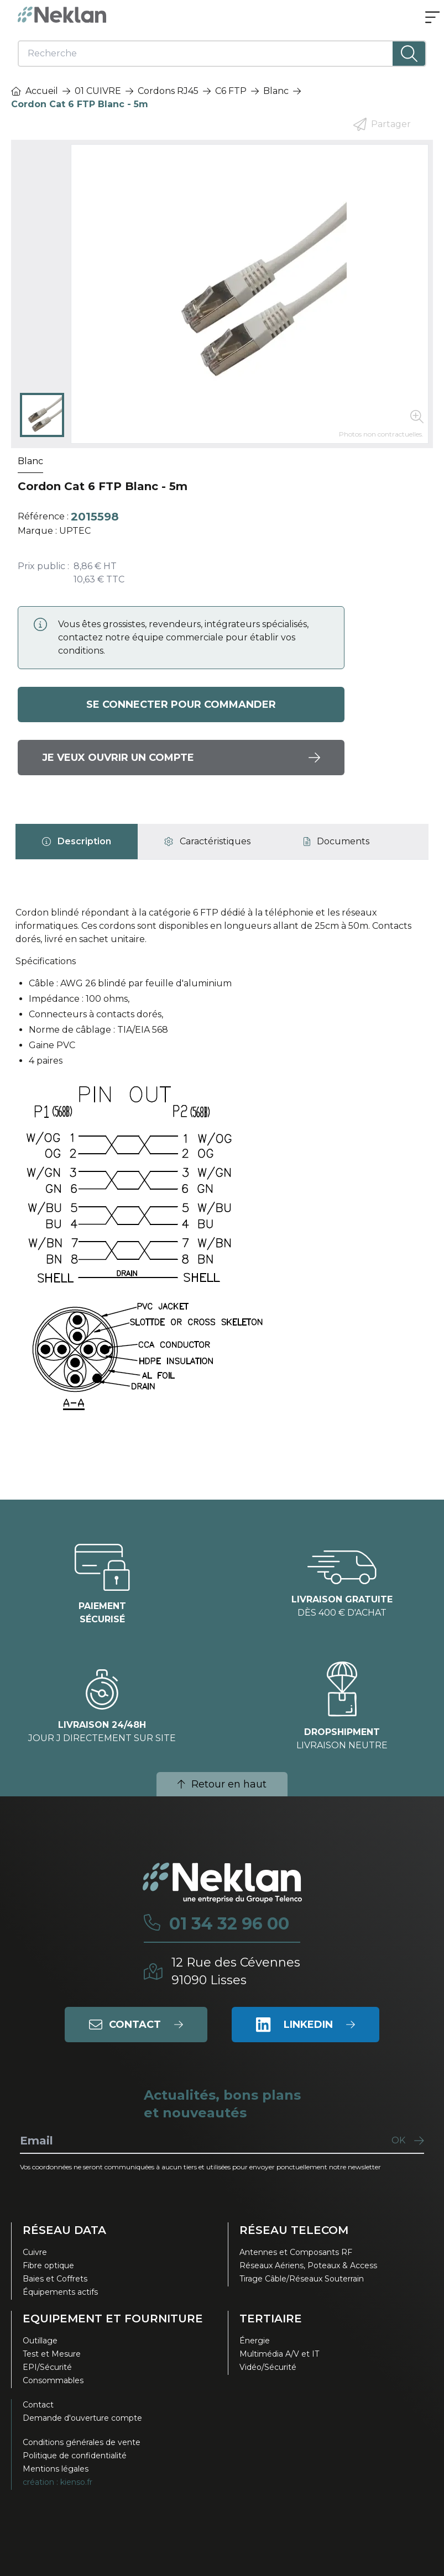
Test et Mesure (52, 2354)
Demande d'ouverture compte (82, 2418)
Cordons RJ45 (168, 91)
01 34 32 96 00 (229, 1924)
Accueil (34, 91)
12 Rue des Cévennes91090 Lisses (235, 1971)
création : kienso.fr (57, 2482)
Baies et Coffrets (55, 2279)
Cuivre (35, 2252)
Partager (382, 124)
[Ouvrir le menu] (432, 18)
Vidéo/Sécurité (267, 2367)
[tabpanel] (222, 1169)
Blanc (276, 91)
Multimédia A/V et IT (279, 2354)
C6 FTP (231, 91)
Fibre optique (48, 2265)
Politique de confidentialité (75, 2456)
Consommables (53, 2380)
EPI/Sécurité (47, 2367)
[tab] (76, 841)
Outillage (40, 2341)
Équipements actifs (60, 2292)
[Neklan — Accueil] (62, 15)
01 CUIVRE (98, 91)
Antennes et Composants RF (295, 2252)
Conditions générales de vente (81, 2442)
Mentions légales (55, 2469)
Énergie (254, 2341)
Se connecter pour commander (181, 704)
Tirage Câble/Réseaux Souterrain (301, 2279)
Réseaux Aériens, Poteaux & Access (308, 2265)
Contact (38, 2405)
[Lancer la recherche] (409, 53)
